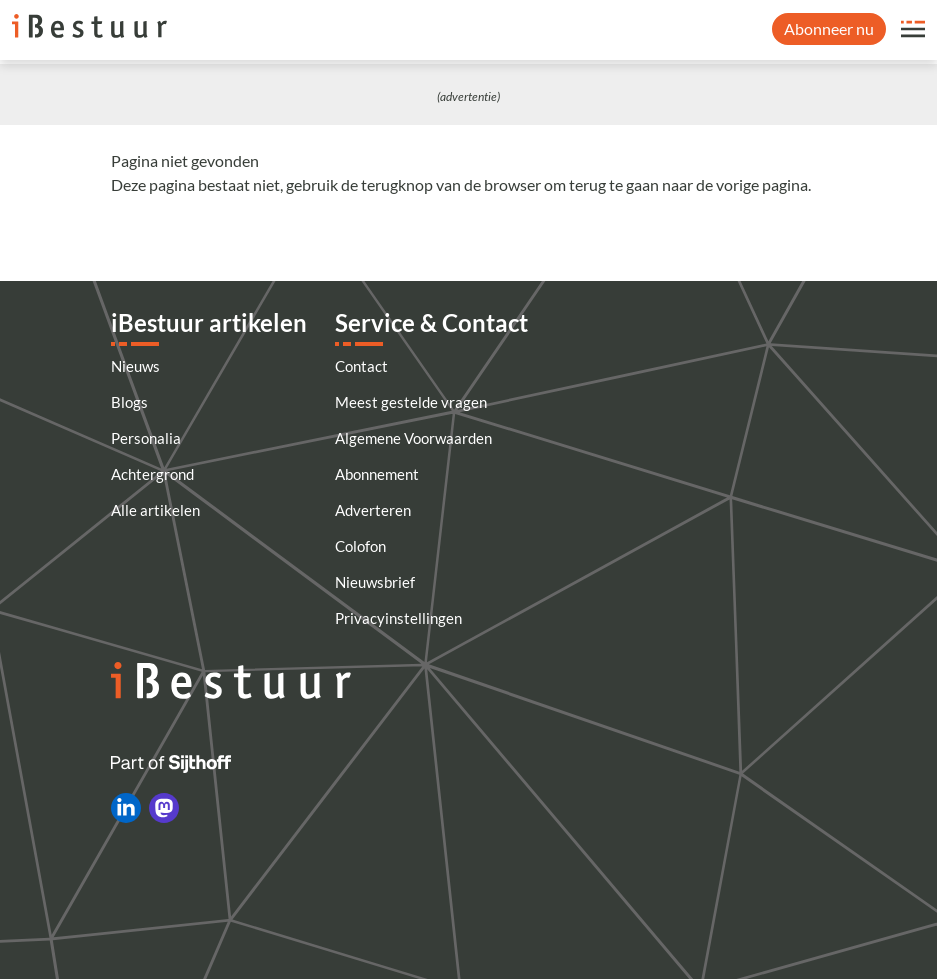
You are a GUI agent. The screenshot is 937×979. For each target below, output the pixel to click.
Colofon (360, 546)
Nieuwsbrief (375, 582)
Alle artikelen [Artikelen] (155, 510)
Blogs (129, 402)
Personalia (146, 438)
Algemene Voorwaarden (413, 438)
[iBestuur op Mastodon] (164, 808)
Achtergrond (152, 474)
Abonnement (377, 474)
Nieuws (135, 366)
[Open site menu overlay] (913, 29)
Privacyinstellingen (398, 618)
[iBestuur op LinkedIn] (126, 808)
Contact (361, 366)
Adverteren (373, 510)
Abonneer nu (829, 28)
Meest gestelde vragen (411, 402)
